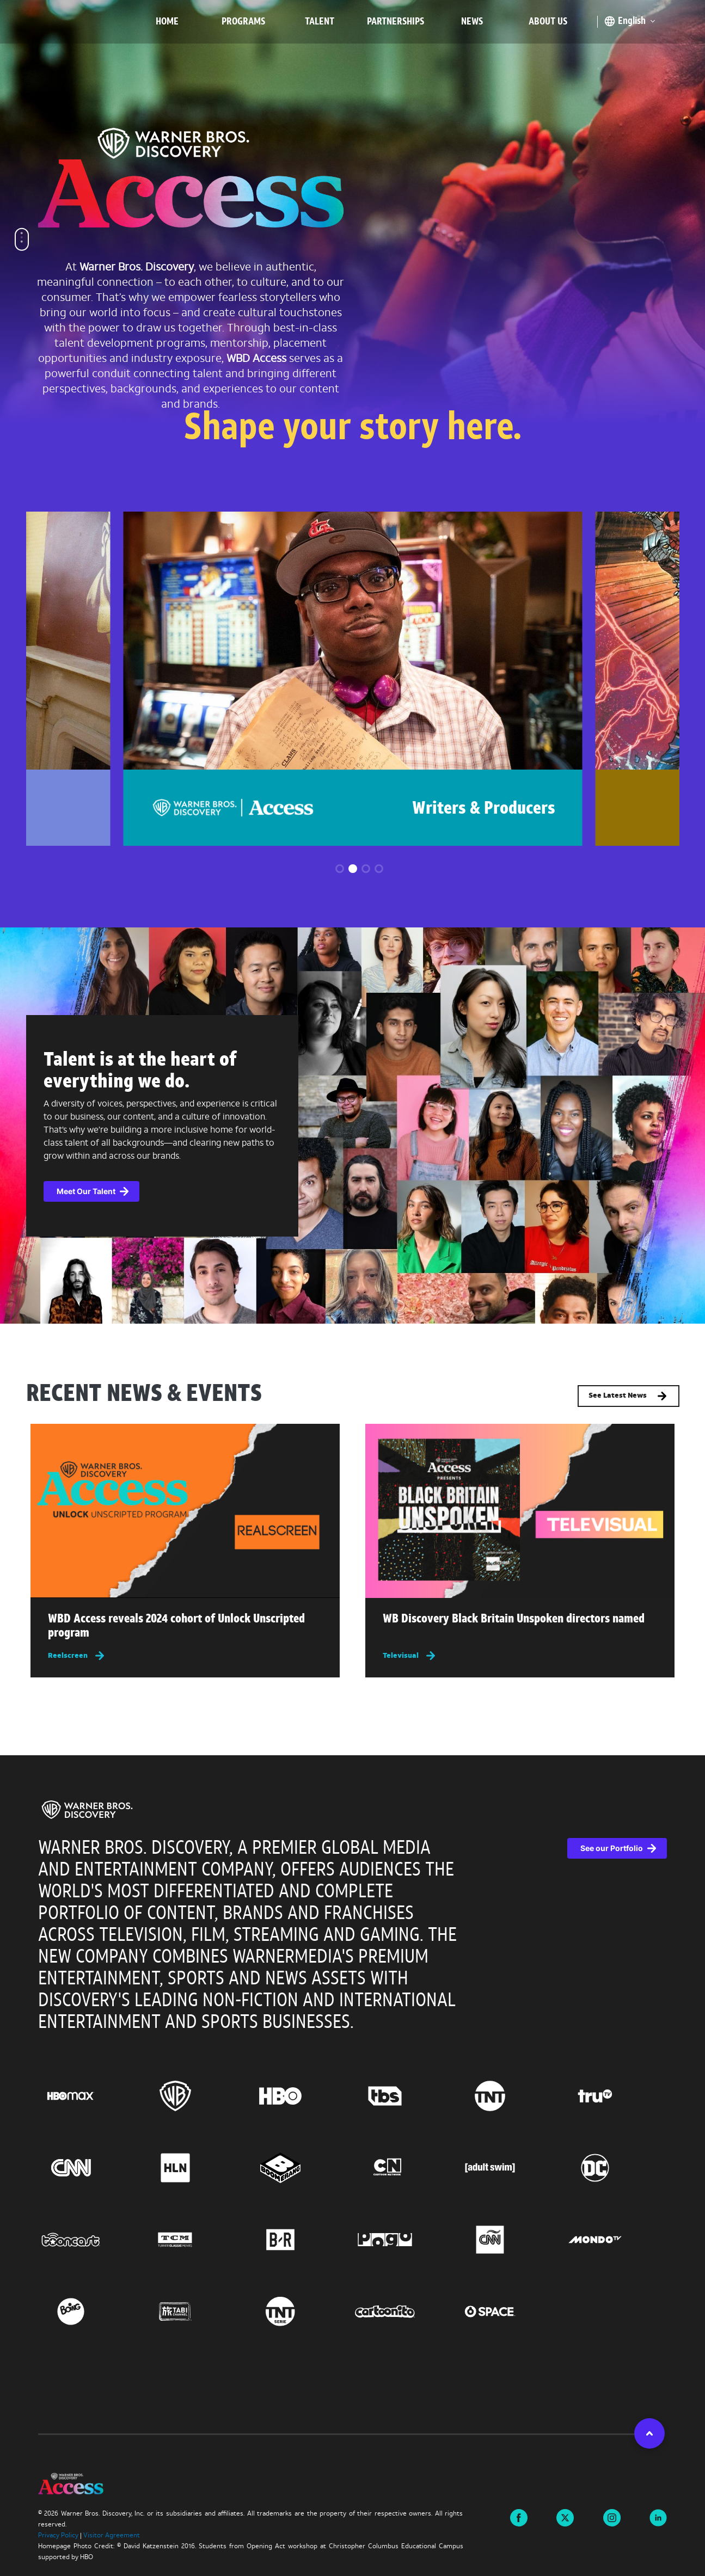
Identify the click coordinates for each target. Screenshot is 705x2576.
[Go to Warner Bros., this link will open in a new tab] (195, 2096)
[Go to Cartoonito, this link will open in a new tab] (404, 2311)
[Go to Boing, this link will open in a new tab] (90, 2311)
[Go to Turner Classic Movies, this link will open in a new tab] (195, 2240)
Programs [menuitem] (243, 22)
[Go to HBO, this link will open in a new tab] (300, 2096)
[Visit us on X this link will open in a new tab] (565, 2517)
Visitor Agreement (111, 2535)
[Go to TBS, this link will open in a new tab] (404, 2096)
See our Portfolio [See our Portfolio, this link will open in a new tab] (611, 1848)
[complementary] (352, 1125)
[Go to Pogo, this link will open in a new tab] (404, 2240)
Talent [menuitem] (319, 22)
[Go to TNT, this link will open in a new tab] (509, 2096)
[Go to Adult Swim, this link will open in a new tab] (509, 2168)
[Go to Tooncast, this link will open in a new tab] (90, 2240)
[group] (352, 679)
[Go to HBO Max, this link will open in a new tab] (90, 2096)
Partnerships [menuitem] (395, 22)
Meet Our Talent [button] (86, 1191)
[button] (339, 868)
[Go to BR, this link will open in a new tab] (300, 2240)
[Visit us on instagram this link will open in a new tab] (612, 2517)
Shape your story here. (353, 429)
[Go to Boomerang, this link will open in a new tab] (300, 2168)
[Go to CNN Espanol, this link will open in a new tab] (509, 2240)
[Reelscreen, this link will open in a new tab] (185, 1655)
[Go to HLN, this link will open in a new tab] (195, 2168)
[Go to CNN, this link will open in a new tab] (90, 2168)
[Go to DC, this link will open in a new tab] (614, 2168)
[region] (352, 2094)
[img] (185, 1511)
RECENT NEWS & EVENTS (144, 1395)
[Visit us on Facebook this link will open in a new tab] (519, 2517)
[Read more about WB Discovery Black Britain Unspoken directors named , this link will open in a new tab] (520, 1622)
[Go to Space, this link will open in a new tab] (509, 2311)
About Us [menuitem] (548, 22)
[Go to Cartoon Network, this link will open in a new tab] (404, 2168)
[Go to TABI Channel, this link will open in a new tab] (195, 2311)
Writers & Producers (483, 809)
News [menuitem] (472, 22)
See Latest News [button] (628, 1396)
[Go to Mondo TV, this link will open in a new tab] (614, 2240)
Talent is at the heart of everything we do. (140, 1071)
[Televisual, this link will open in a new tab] (520, 1655)
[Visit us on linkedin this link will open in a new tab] (658, 2517)
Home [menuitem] (167, 22)
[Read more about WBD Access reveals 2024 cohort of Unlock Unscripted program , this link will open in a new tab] (185, 1629)
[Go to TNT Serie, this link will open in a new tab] (300, 2311)
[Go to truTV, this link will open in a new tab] (614, 2096)
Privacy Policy (58, 2535)
